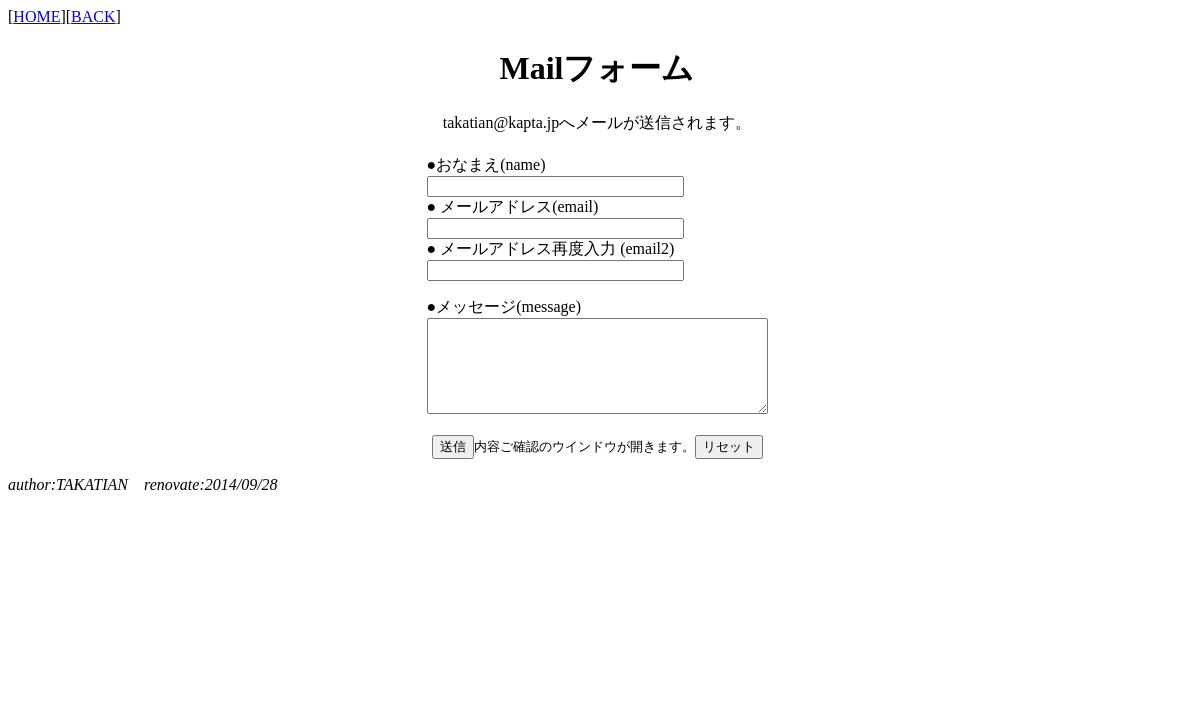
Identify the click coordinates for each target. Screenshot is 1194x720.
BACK (93, 16)
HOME (36, 16)
